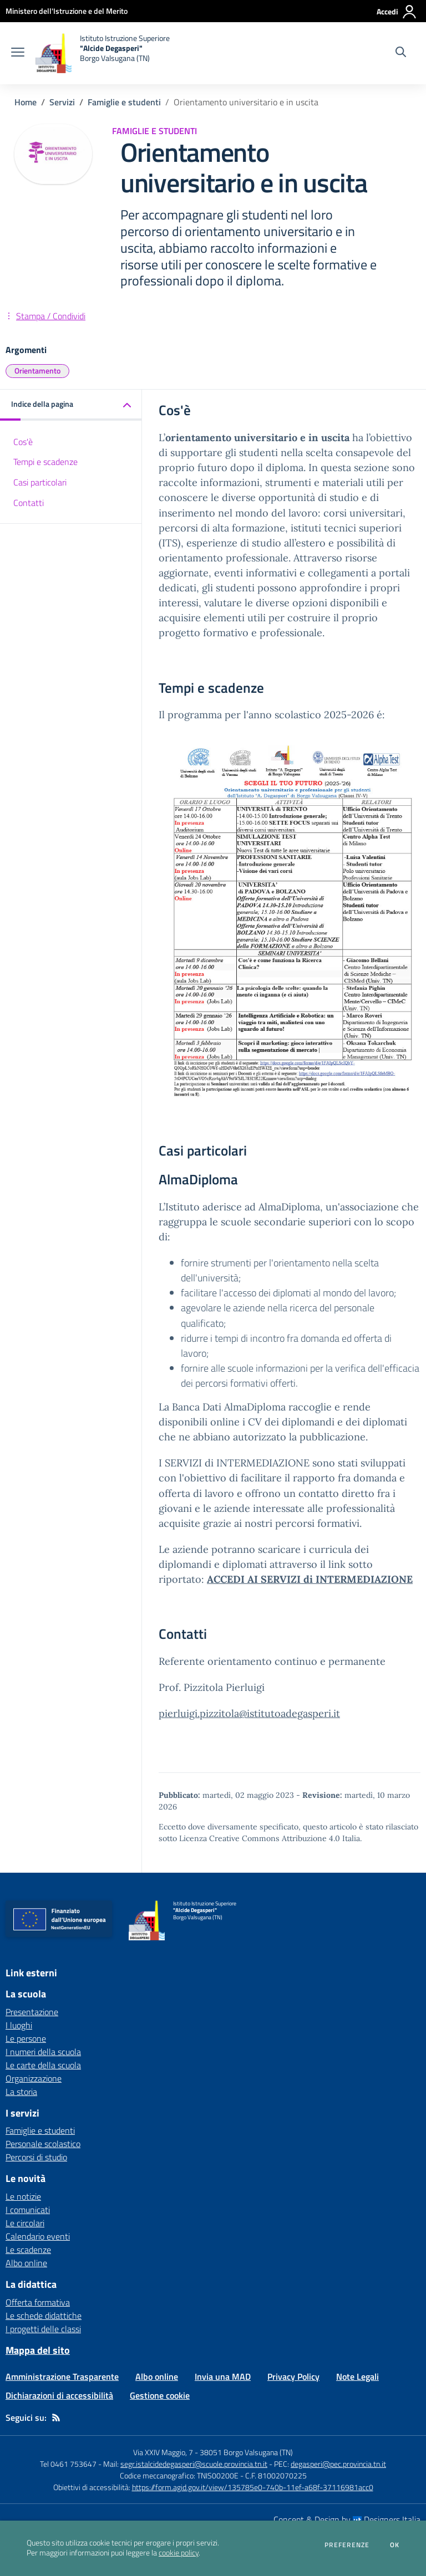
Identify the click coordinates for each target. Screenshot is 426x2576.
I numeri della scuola (43, 2051)
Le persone (26, 2038)
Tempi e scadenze (45, 461)
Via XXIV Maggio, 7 (163, 2452)
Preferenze (346, 2545)
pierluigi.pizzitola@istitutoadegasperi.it (249, 1713)
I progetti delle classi (43, 2328)
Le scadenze (28, 2249)
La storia (21, 2091)
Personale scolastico (43, 2143)
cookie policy (179, 2553)
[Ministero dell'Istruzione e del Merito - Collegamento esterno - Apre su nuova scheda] (67, 11)
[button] (71, 405)
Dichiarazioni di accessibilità (59, 2395)
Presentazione (32, 2011)
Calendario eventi (38, 2236)
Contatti (28, 502)
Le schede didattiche (44, 2315)
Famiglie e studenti (124, 102)
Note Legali (357, 2376)
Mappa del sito (38, 2350)
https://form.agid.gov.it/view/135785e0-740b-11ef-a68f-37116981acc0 (252, 2487)
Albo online (26, 2263)
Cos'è (23, 441)
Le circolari (25, 2223)
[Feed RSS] (56, 2417)
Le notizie (23, 2196)
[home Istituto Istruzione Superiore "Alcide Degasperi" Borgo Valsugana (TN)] (103, 53)
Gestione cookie (160, 2395)
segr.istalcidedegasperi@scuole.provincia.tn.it (193, 2464)
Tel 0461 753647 (68, 2464)
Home (25, 102)
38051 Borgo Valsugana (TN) (246, 2452)
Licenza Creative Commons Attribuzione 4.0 (259, 1838)
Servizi (62, 102)
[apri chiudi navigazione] (17, 53)
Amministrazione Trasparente (62, 2376)
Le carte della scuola (43, 2065)
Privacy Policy (293, 2376)
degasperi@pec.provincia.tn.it (338, 2464)
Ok (395, 2545)
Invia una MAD (223, 2376)
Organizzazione (34, 2078)
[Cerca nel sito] (400, 53)
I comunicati (28, 2209)
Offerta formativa (38, 2302)
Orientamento (37, 370)
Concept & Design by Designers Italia (346, 2519)
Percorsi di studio (36, 2157)
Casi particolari (40, 482)
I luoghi (19, 2025)
